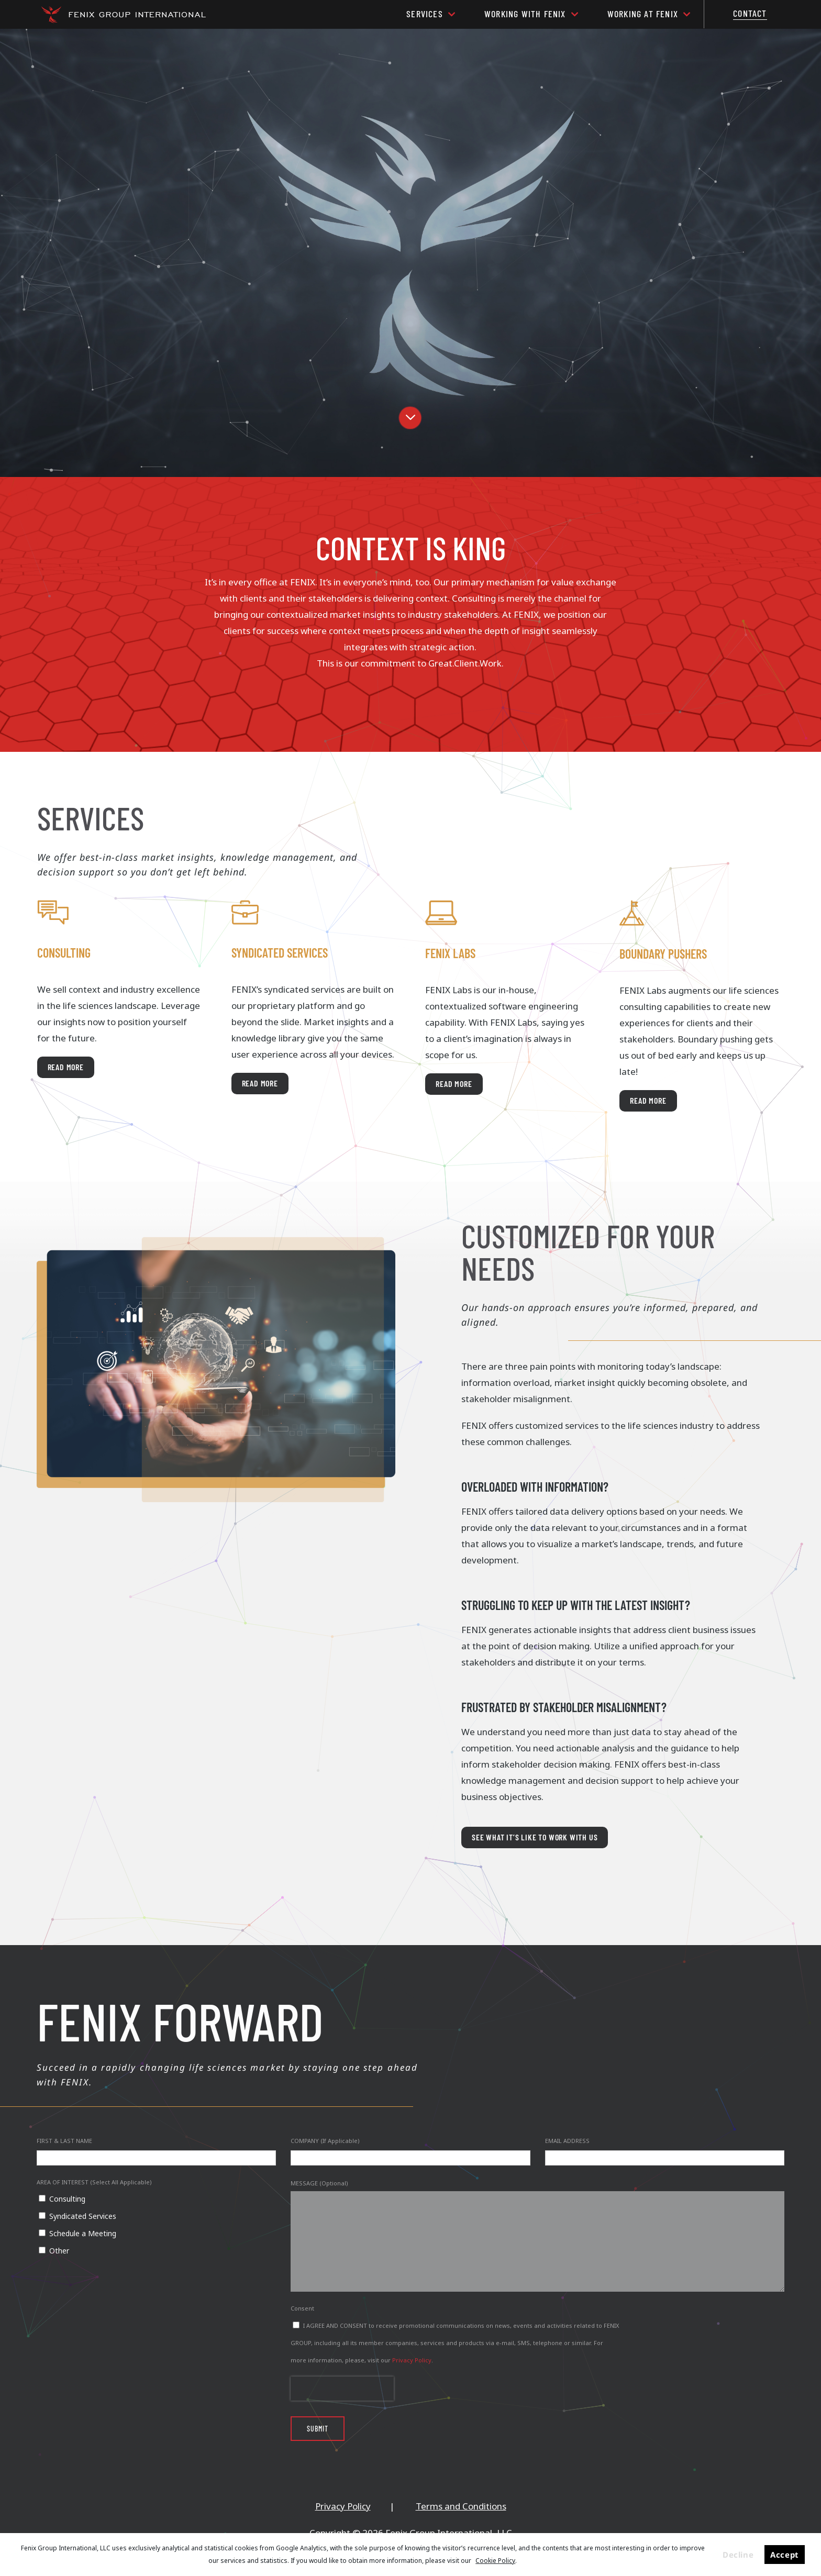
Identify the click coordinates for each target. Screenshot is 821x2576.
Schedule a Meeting (82, 2233)
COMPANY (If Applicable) (325, 2141)
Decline (738, 2554)
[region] (410, 253)
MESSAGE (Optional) (319, 2183)
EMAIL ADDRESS (567, 2141)
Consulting (67, 2199)
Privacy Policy (411, 2360)
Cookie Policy (495, 2560)
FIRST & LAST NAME (64, 2141)
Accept (784, 2554)
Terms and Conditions (461, 2506)
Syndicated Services (82, 2216)
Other (59, 2251)
